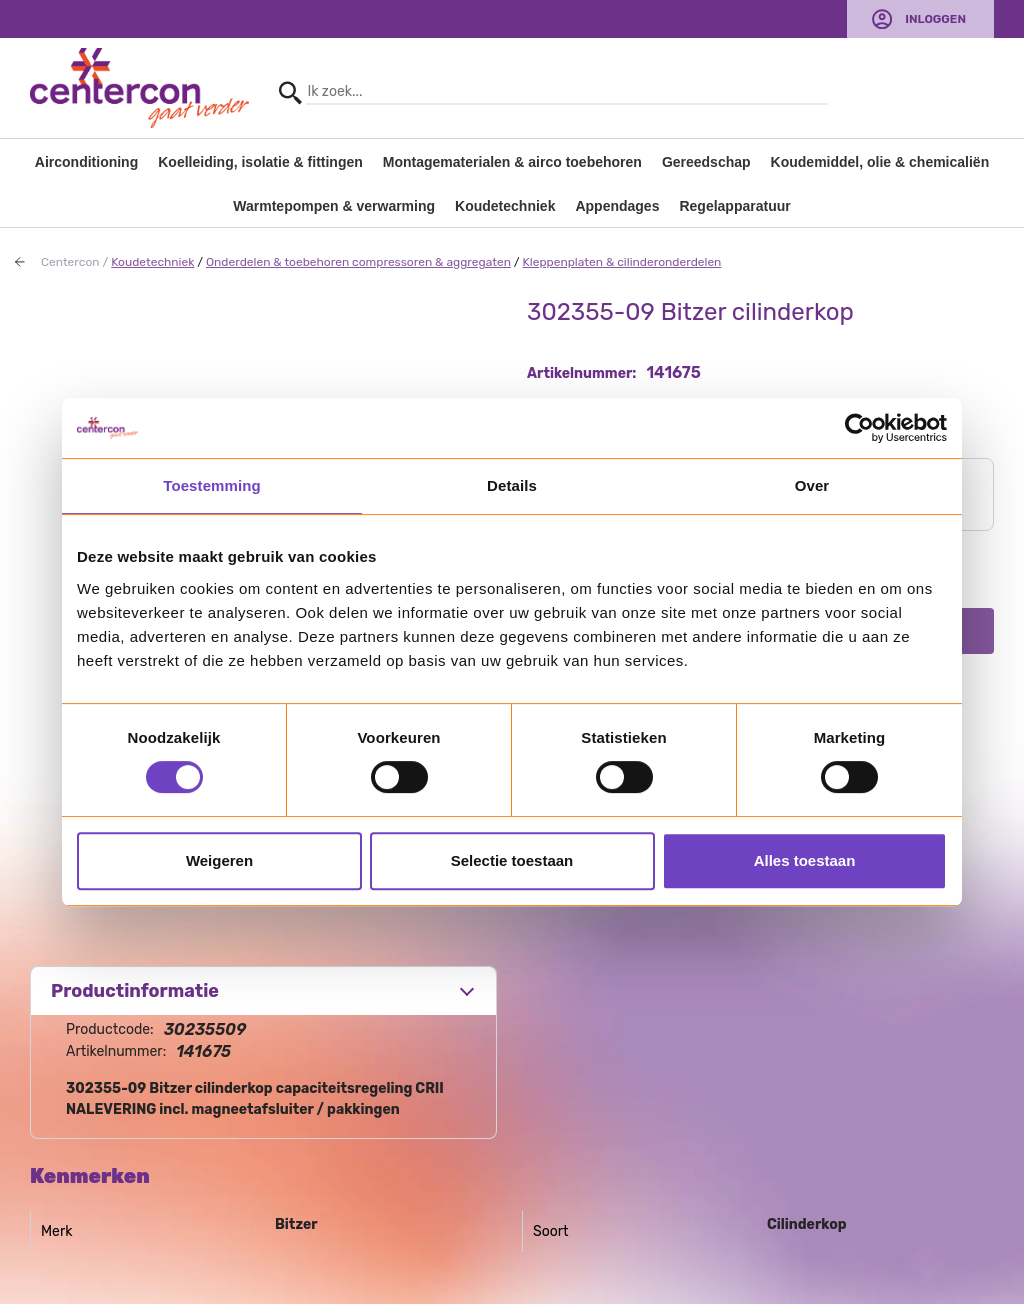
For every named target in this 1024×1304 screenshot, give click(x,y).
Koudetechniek (505, 206)
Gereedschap (706, 162)
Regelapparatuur (734, 206)
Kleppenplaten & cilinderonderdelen (622, 262)
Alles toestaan (805, 860)
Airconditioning (86, 162)
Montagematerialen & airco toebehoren (512, 162)
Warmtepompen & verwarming (334, 206)
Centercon (70, 262)
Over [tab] (812, 485)
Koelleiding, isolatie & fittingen (260, 162)
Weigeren (219, 860)
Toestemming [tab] (212, 485)
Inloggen (935, 19)
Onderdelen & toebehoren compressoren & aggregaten (358, 262)
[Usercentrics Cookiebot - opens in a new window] (859, 428)
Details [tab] (512, 485)
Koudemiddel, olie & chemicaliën (880, 162)
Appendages (617, 206)
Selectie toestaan (512, 860)
